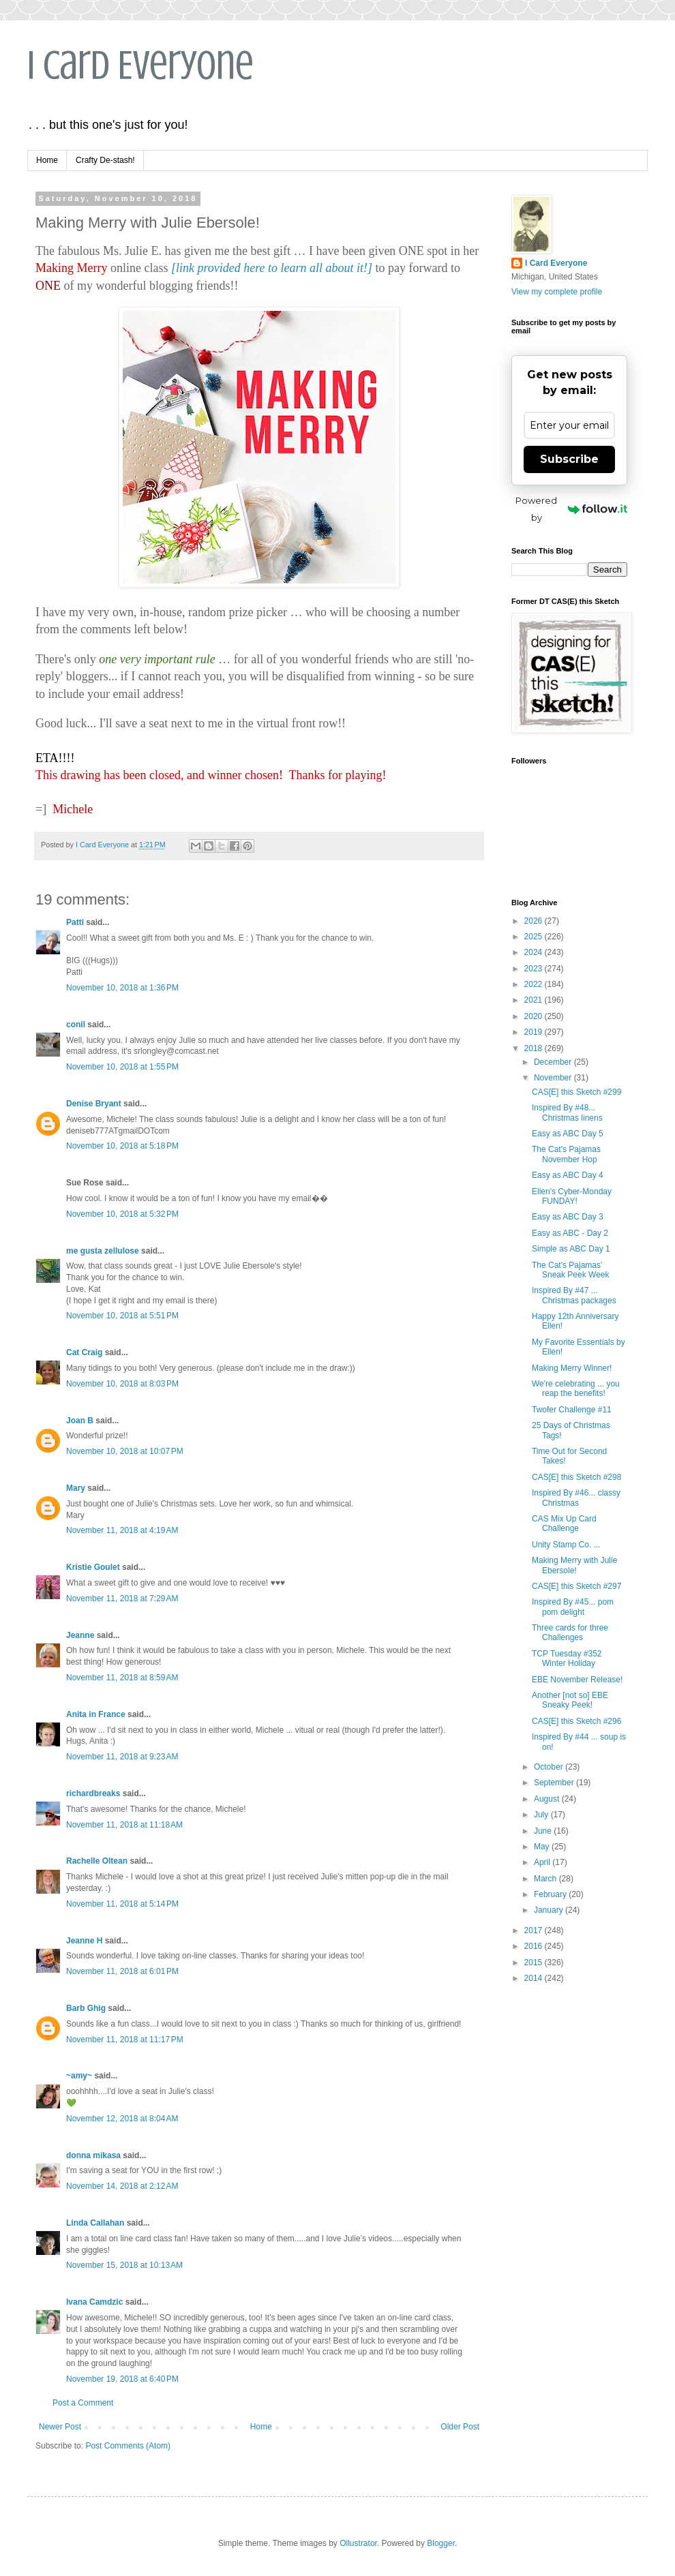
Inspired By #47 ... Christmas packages (574, 1295)
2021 (534, 1000)
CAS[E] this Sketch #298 (576, 1477)
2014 (534, 1978)
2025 (534, 936)
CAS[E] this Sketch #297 (576, 1586)
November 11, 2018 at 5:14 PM (122, 1904)
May (543, 1846)
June (544, 1831)
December (554, 1062)
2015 (534, 1962)
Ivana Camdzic (94, 2302)
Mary (75, 1488)
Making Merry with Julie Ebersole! (574, 1565)
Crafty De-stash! (105, 160)
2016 (534, 1946)
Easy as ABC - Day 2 (570, 1233)
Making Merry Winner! (572, 1368)
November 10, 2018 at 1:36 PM (122, 987)
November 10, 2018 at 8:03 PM (122, 1384)
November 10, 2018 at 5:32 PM (122, 1214)
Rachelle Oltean (96, 1861)
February (551, 1894)
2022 (534, 984)
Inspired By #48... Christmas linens (567, 1112)
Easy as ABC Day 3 (567, 1217)
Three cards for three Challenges (570, 1632)
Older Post (459, 2426)
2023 (534, 968)
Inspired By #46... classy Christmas (576, 1497)
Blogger (441, 2543)
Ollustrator (358, 2543)
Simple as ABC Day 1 (571, 1249)
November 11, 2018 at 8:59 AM (122, 1677)
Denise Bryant (93, 1103)
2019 (534, 1032)
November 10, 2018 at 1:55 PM (122, 1067)
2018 (534, 1048)
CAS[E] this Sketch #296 (576, 1721)
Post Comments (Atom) (127, 2446)
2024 (534, 952)
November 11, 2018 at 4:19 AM (122, 1530)
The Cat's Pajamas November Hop (566, 1154)
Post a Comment (82, 2403)
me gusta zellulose (102, 1251)
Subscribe (569, 459)
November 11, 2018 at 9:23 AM (122, 1756)
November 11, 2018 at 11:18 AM (124, 1825)
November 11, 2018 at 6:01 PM (122, 1971)
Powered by (571, 509)
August (548, 1799)
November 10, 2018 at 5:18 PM (122, 1146)
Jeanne (80, 1635)
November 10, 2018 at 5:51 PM (122, 1315)
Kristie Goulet (93, 1567)
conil (75, 1024)
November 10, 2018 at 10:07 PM (124, 1451)
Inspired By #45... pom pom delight (573, 1606)
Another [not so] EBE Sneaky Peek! (570, 1700)
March (546, 1878)
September (555, 1782)
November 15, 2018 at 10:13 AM (124, 2265)
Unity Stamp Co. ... (566, 1544)
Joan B (79, 1420)
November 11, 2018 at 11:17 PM (124, 2039)
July (542, 1814)
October (549, 1767)
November (554, 1077)
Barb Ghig (86, 2008)
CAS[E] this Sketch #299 (576, 1092)
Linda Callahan (95, 2223)
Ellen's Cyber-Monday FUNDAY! (572, 1196)
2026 (534, 921)
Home (47, 160)
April (543, 1862)
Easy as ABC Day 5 (567, 1133)
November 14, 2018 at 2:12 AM (122, 2186)
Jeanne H (84, 1940)
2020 (534, 1016)
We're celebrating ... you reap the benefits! (576, 1388)
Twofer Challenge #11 (572, 1409)
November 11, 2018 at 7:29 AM (122, 1598)
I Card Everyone (140, 65)
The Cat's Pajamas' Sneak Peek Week (571, 1269)
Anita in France (95, 1714)
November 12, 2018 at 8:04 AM (122, 2118)
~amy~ (79, 2075)
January (549, 1910)
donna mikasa (93, 2155)
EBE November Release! (577, 1679)
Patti (75, 922)
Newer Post (60, 2426)
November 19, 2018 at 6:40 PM (122, 2379)
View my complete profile (556, 292)
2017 (534, 1930)
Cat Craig (84, 1352)
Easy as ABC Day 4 (567, 1175)
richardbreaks (93, 1793)
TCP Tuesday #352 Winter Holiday (567, 1658)
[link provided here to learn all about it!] (271, 268)
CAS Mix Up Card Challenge (564, 1523)
